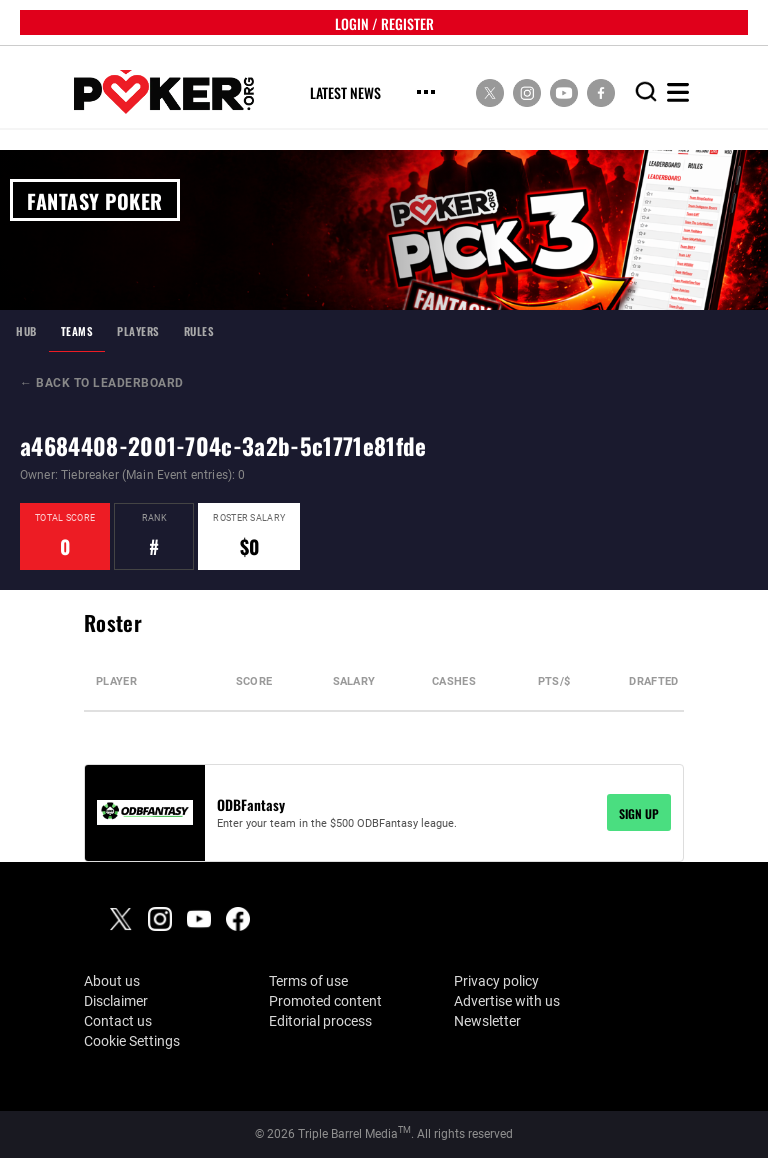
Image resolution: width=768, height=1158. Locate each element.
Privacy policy (496, 981)
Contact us (118, 1021)
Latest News (345, 93)
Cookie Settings (132, 1041)
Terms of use (308, 981)
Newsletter (487, 1021)
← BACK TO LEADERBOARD (102, 383)
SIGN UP (639, 812)
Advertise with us (507, 1001)
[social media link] (490, 92)
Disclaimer (116, 1001)
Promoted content (325, 1001)
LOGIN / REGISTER (384, 22)
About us (112, 981)
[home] (164, 92)
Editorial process (320, 1021)
